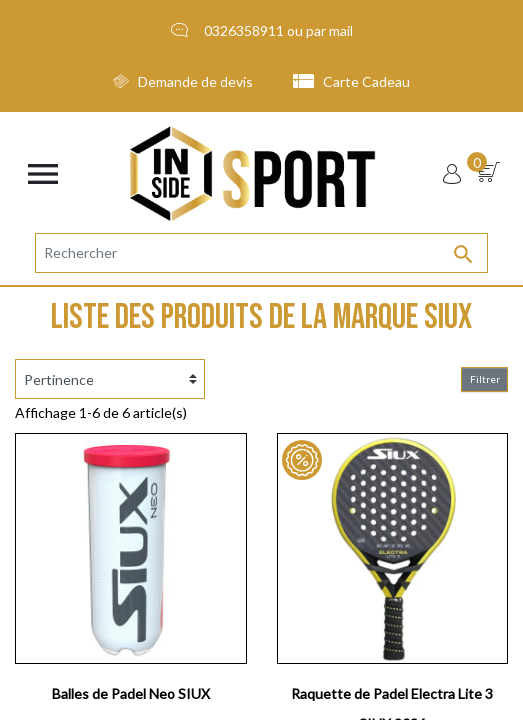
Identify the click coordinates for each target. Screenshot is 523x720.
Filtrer (485, 379)
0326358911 (244, 30)
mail (341, 30)
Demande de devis (183, 81)
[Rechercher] (261, 253)
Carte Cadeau (352, 81)
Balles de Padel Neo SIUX (131, 693)
